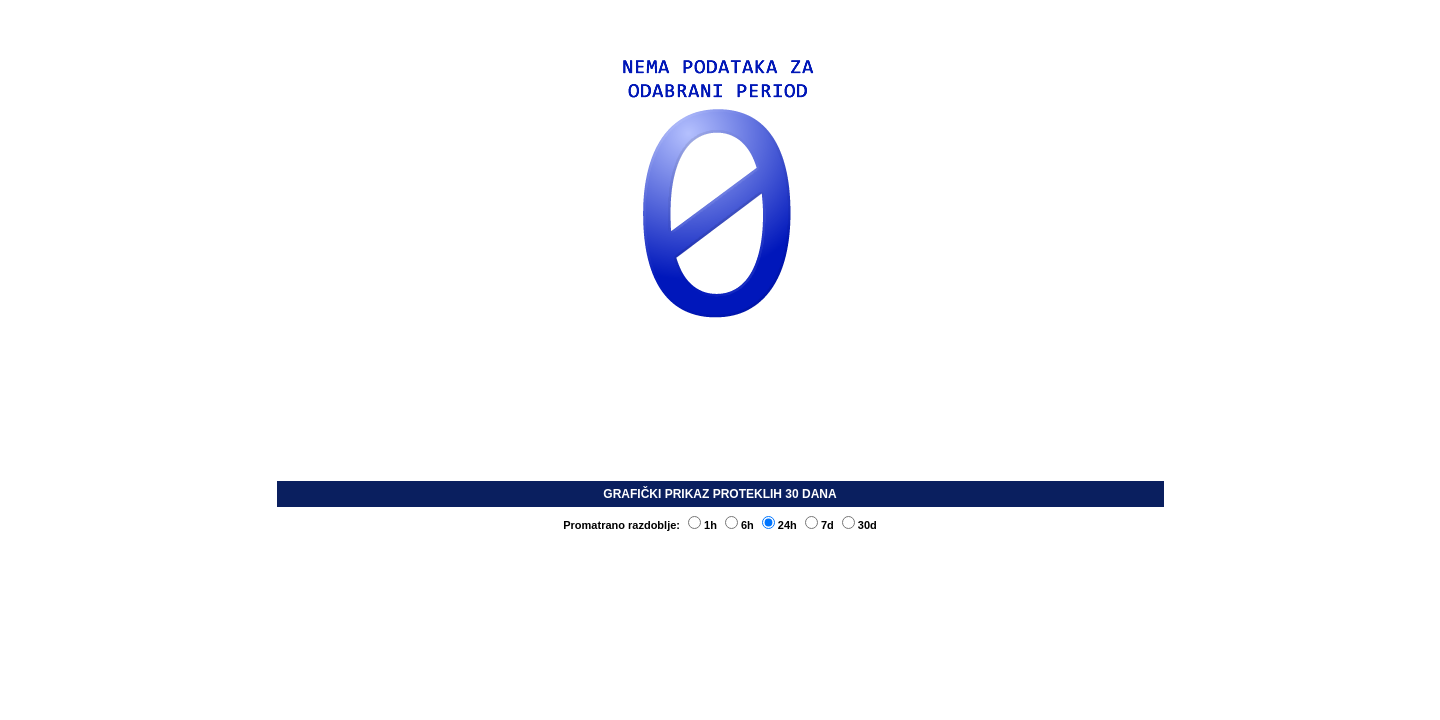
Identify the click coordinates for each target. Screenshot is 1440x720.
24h (779, 525)
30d (859, 525)
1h (702, 525)
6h (739, 525)
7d (819, 525)
